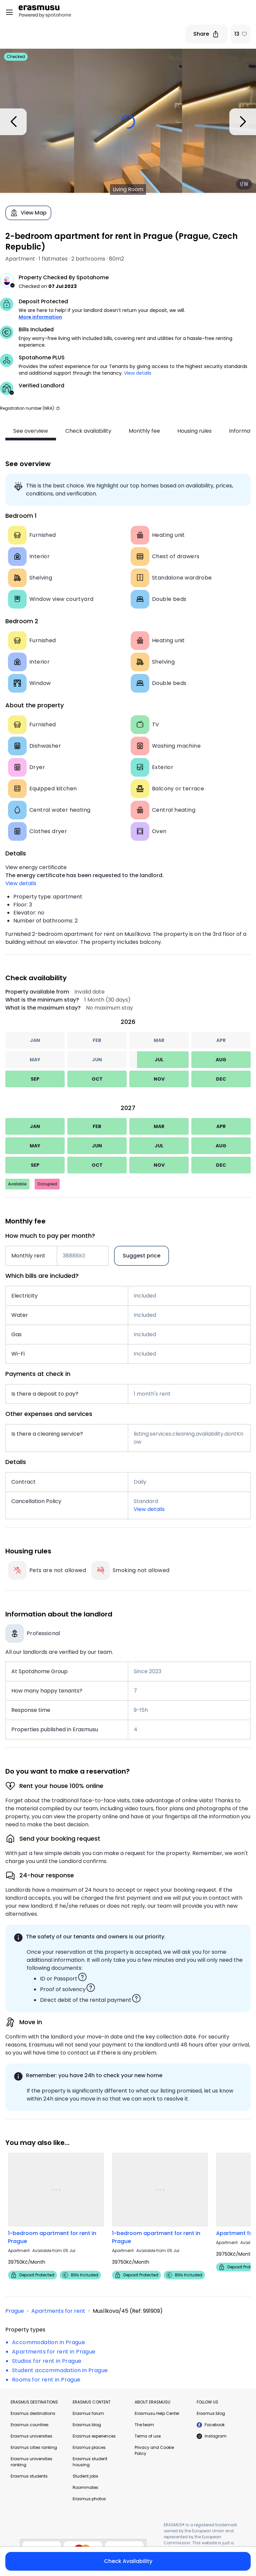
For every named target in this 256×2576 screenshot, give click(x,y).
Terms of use (148, 2436)
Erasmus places (89, 2447)
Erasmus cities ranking (34, 2447)
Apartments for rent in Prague (54, 2351)
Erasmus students (29, 2476)
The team (144, 2425)
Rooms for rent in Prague (46, 2379)
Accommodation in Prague (48, 2342)
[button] (58, 408)
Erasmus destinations (33, 2413)
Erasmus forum (88, 2413)
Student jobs (85, 2476)
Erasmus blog (87, 2425)
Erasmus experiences (94, 2436)
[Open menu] (9, 12)
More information (40, 317)
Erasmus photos (89, 2499)
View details (137, 373)
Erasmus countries (30, 2425)
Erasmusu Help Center (157, 2413)
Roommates (85, 2487)
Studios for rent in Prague (46, 2361)
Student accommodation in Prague (60, 2370)
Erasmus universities (31, 2436)
